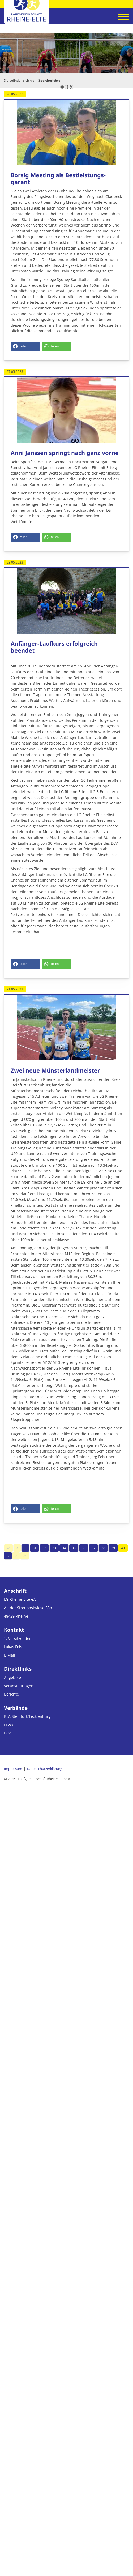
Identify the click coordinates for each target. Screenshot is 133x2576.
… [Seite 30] (25, 1548)
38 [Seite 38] (103, 1548)
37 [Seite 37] (93, 1548)
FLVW (8, 1724)
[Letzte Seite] (24, 1556)
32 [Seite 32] (44, 1548)
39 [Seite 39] (113, 1548)
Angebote (12, 1677)
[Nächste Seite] (16, 1556)
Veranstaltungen (18, 1685)
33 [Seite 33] (54, 1548)
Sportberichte (49, 80)
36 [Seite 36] (83, 1548)
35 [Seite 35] (74, 1548)
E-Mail (9, 1655)
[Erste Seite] (8, 1548)
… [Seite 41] (8, 1556)
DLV (8, 1733)
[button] (25, 346)
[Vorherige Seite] (17, 1548)
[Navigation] (121, 16)
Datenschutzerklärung (44, 1769)
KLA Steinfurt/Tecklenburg (27, 1716)
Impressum (13, 1769)
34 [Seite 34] (64, 1548)
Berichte (11, 1694)
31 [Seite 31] (34, 1548)
